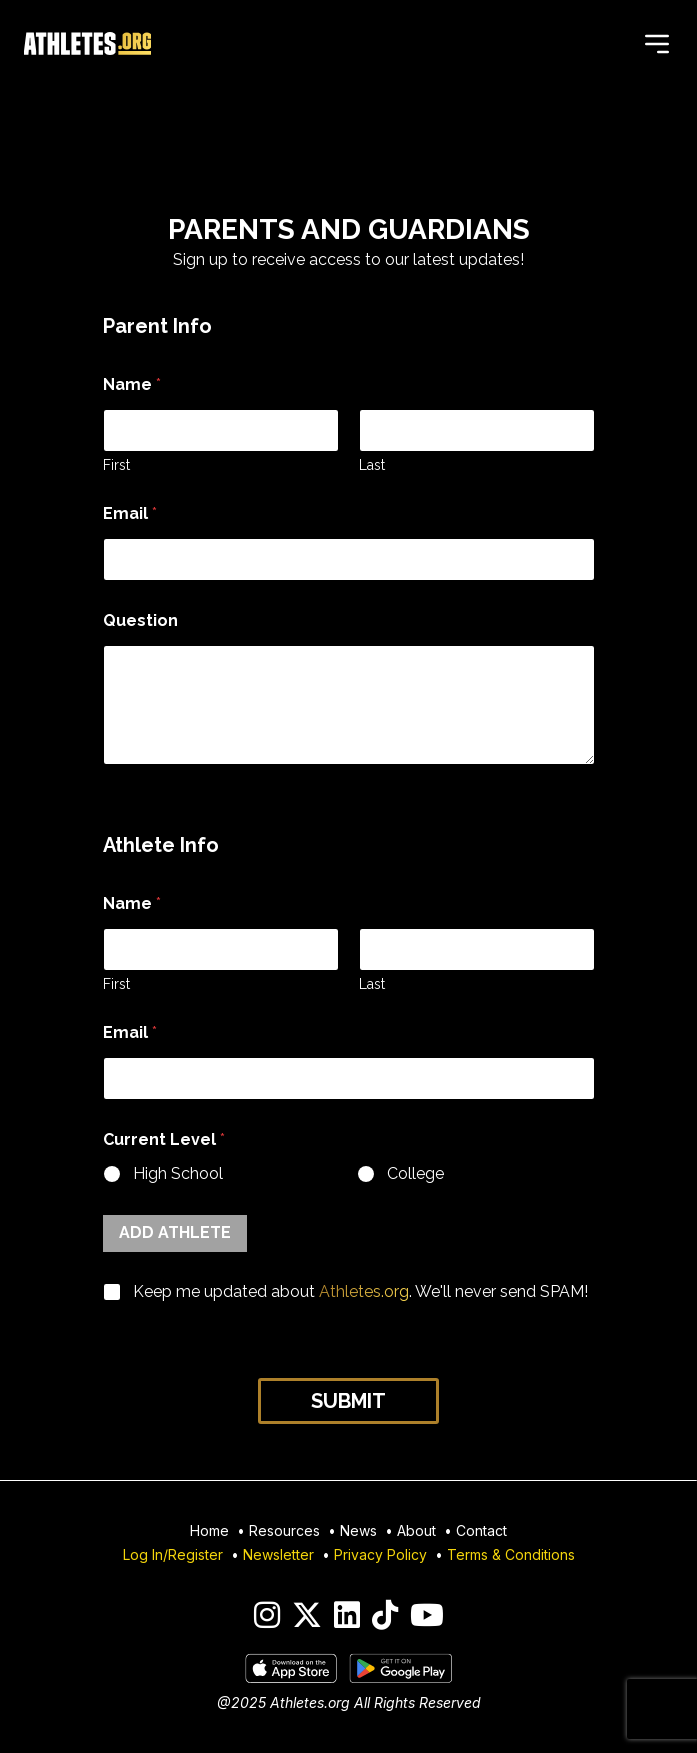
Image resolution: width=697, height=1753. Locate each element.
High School (178, 1173)
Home (209, 1530)
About (416, 1530)
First (116, 465)
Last (372, 465)
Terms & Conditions (511, 1554)
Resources (284, 1530)
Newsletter (278, 1554)
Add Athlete (175, 1232)
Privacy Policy (380, 1554)
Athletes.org (364, 1291)
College (414, 1173)
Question (140, 620)
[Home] (87, 44)
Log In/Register (173, 1554)
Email (130, 513)
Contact (481, 1530)
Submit (348, 1401)
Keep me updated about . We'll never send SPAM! (360, 1291)
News (358, 1530)
